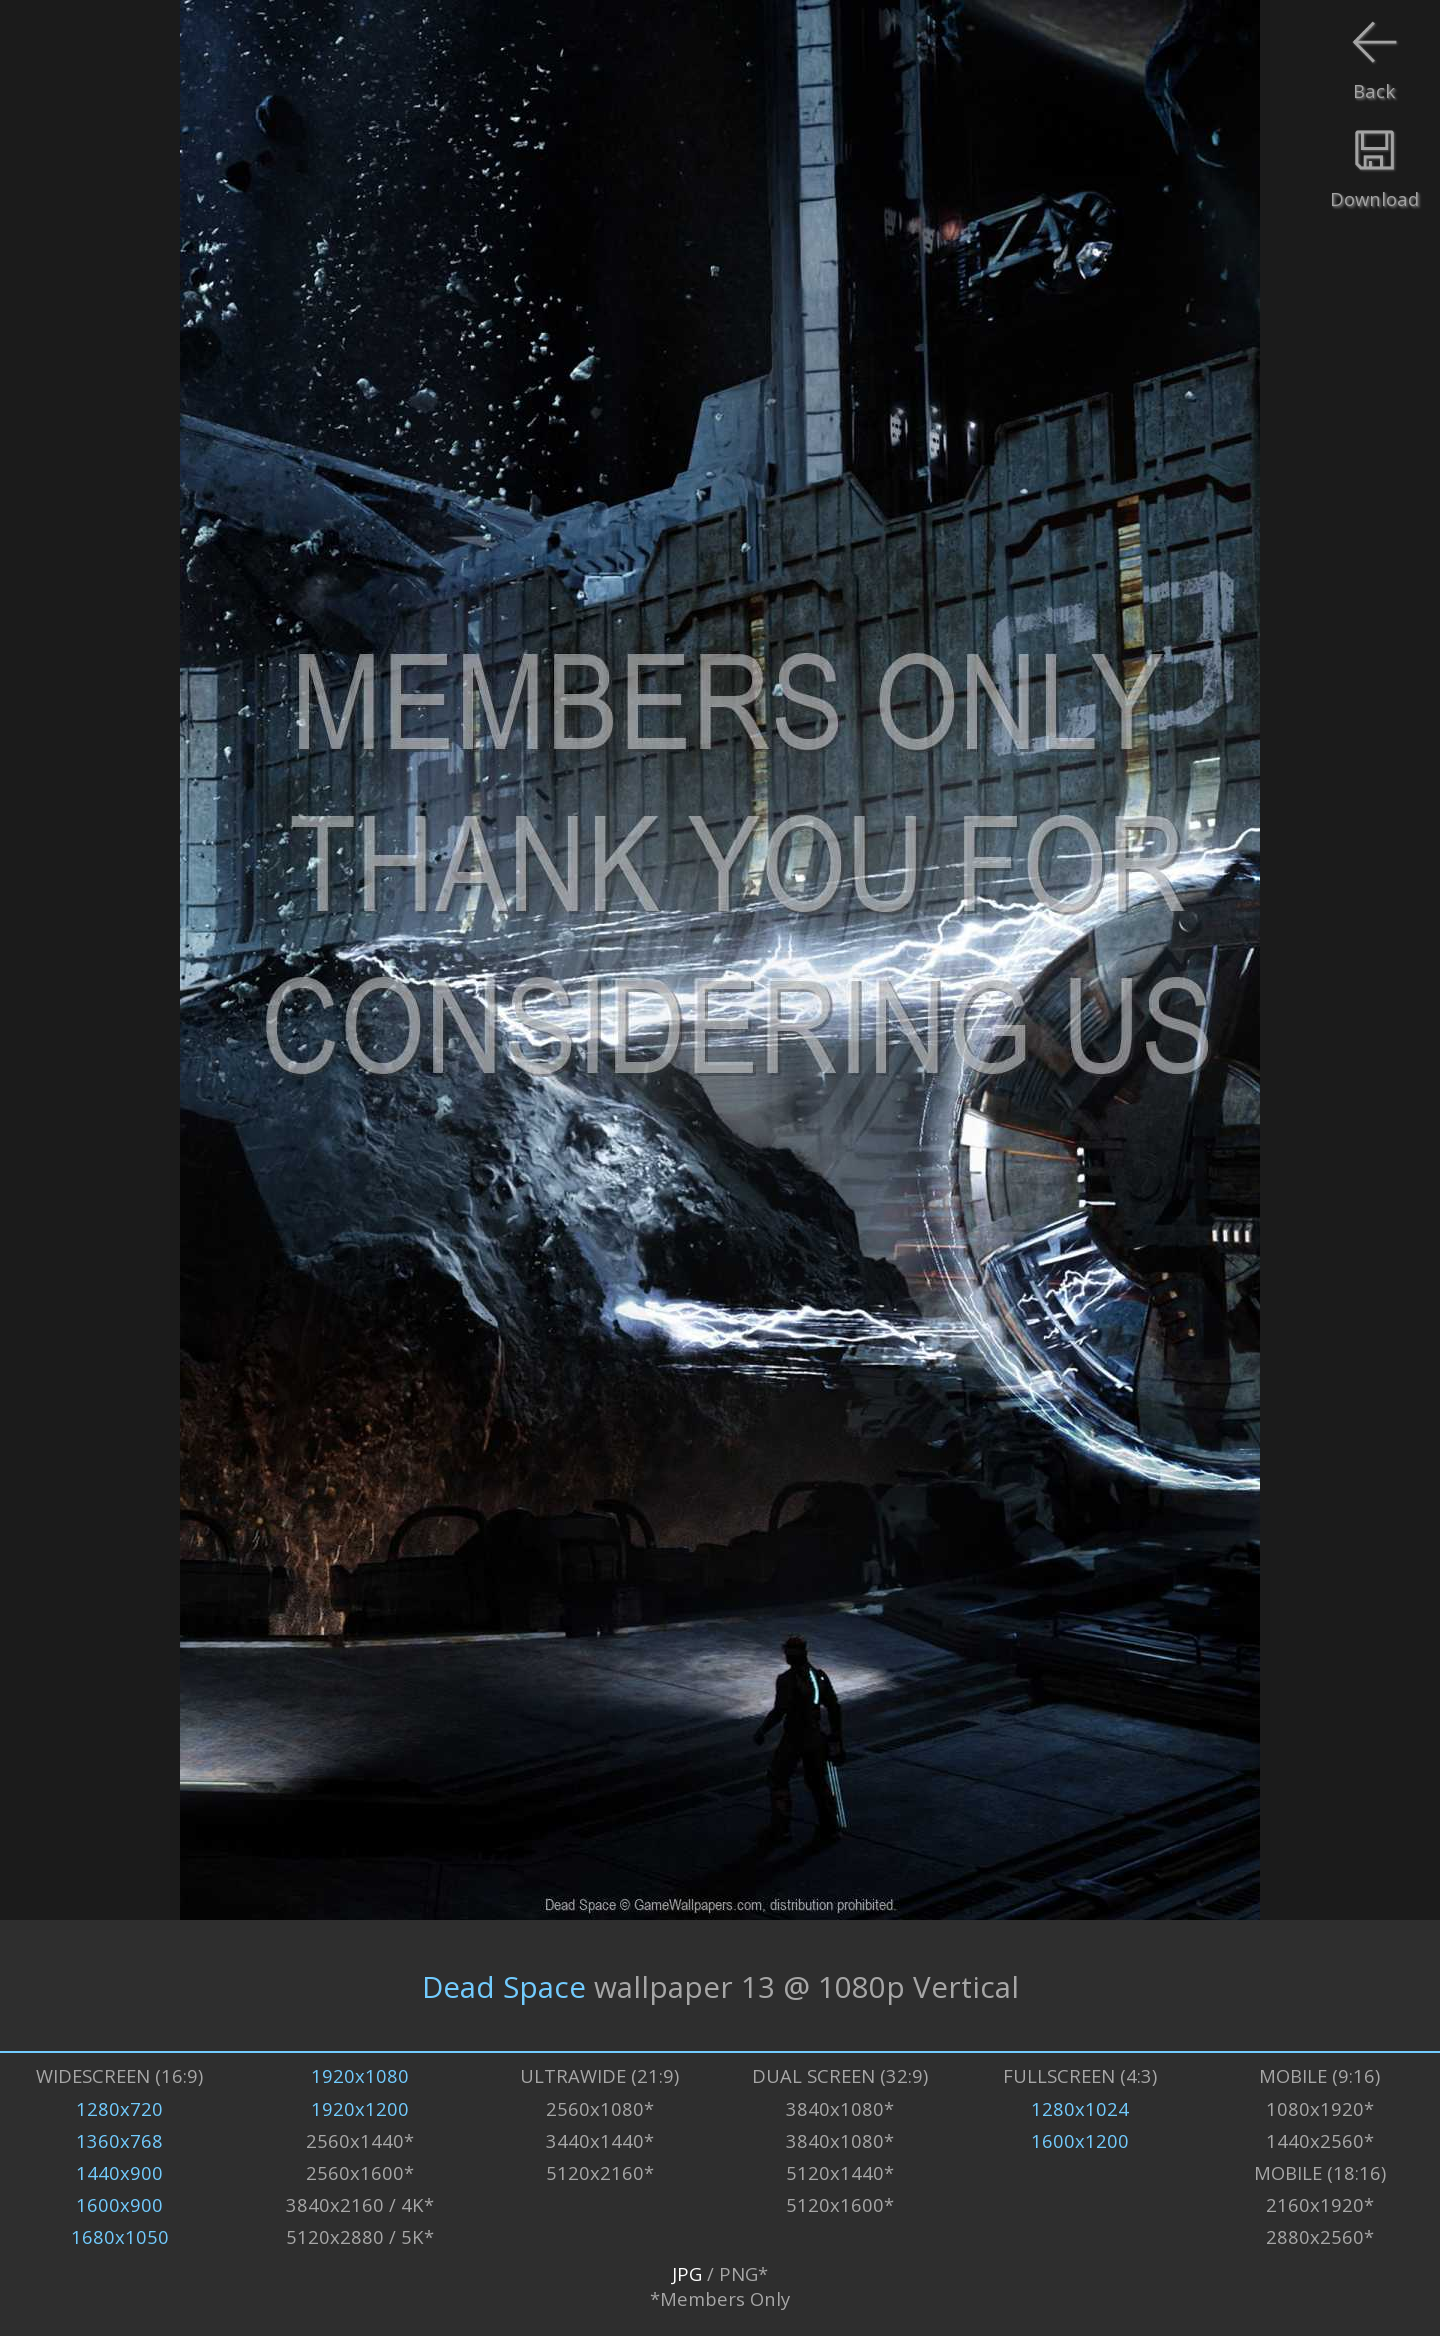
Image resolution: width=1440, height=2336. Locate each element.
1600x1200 (1080, 2140)
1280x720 (119, 2108)
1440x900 (119, 2172)
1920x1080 (360, 2075)
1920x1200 (360, 2108)
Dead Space (504, 1985)
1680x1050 (120, 2236)
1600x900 (119, 2204)
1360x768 (119, 2140)
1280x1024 (1080, 2108)
